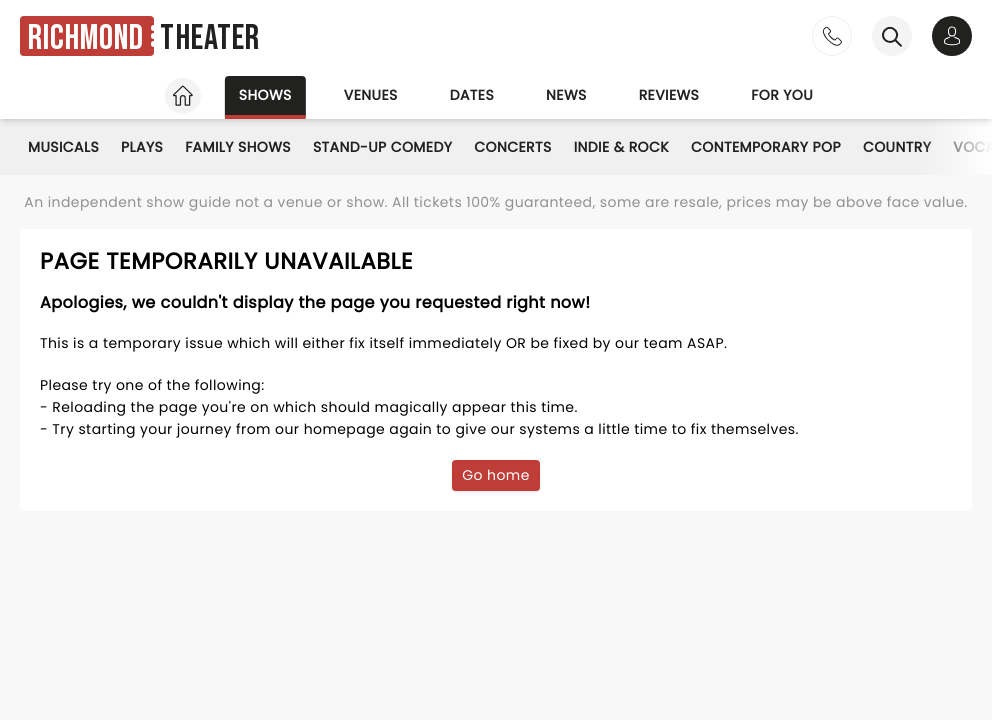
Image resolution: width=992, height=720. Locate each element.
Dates (472, 95)
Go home (496, 475)
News (566, 95)
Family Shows (238, 147)
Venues (371, 95)
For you (782, 95)
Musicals (63, 147)
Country (897, 147)
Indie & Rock (621, 147)
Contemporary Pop (766, 147)
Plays (142, 147)
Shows (265, 95)
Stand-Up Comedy (382, 147)
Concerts (512, 147)
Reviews (669, 95)
